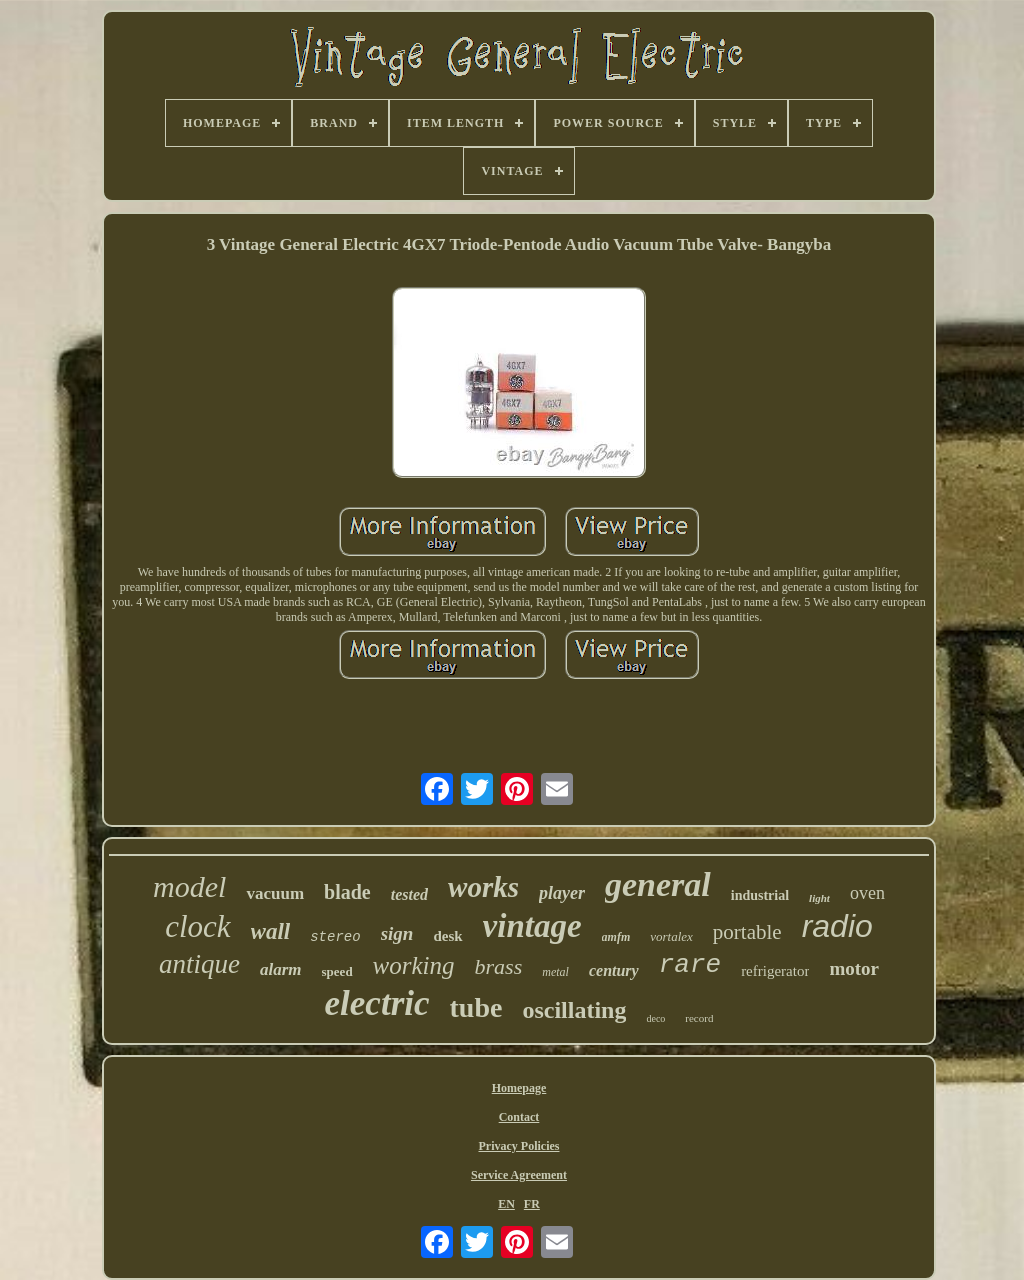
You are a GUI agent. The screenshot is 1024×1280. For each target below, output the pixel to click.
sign (397, 933)
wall (271, 931)
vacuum (275, 893)
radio (837, 926)
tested (409, 894)
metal (555, 972)
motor (854, 968)
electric (377, 1003)
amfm (616, 937)
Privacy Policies (519, 1146)
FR (532, 1204)
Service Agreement (519, 1175)
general (658, 884)
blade (347, 892)
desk (447, 936)
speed (337, 971)
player (562, 893)
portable (747, 932)
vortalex (671, 936)
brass (499, 966)
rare (690, 965)
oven (867, 893)
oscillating (574, 1010)
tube (476, 1007)
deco (655, 1018)
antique (199, 964)
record (699, 1018)
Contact (519, 1117)
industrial (760, 895)
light (819, 898)
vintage (532, 926)
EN (506, 1204)
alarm (281, 969)
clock (197, 926)
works (483, 887)
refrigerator (775, 971)
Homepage (519, 1088)
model (189, 886)
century (614, 970)
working (414, 965)
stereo (335, 937)
